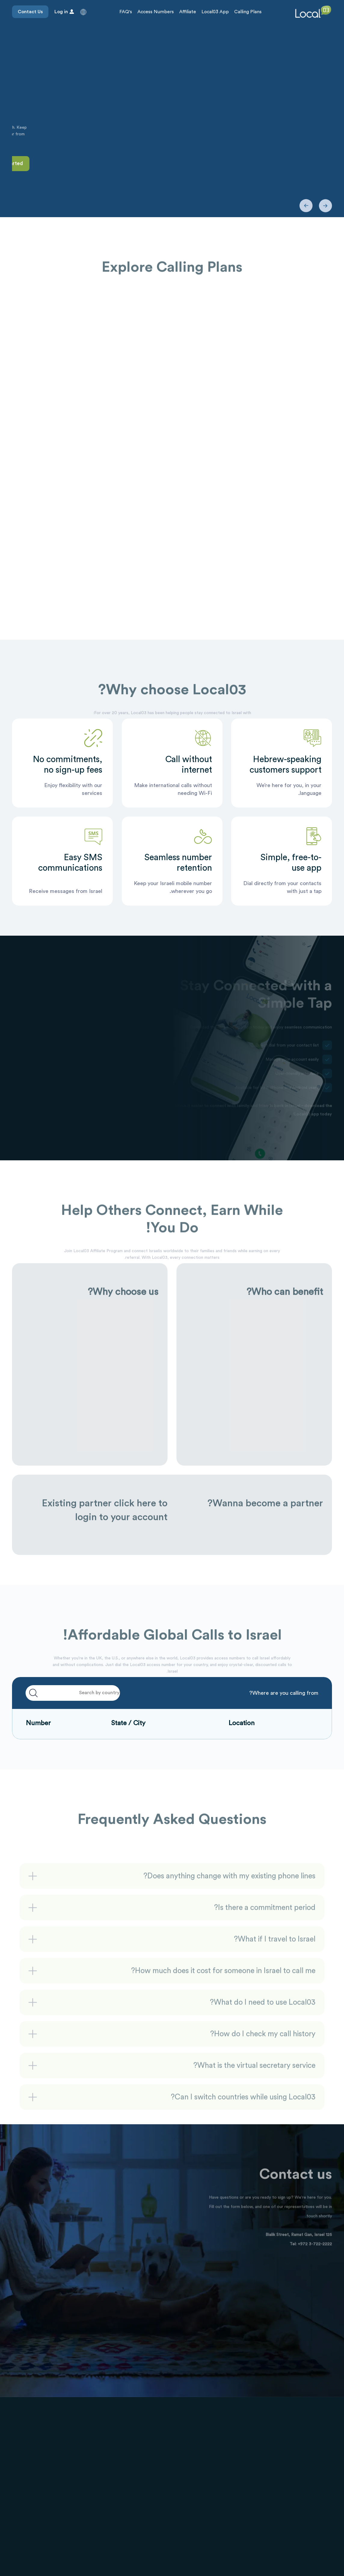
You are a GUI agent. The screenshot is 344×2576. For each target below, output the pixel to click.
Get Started (311, 163)
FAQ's (125, 11)
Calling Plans (248, 11)
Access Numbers (155, 11)
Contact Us (30, 11)
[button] (83, 12)
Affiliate (187, 11)
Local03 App (215, 11)
